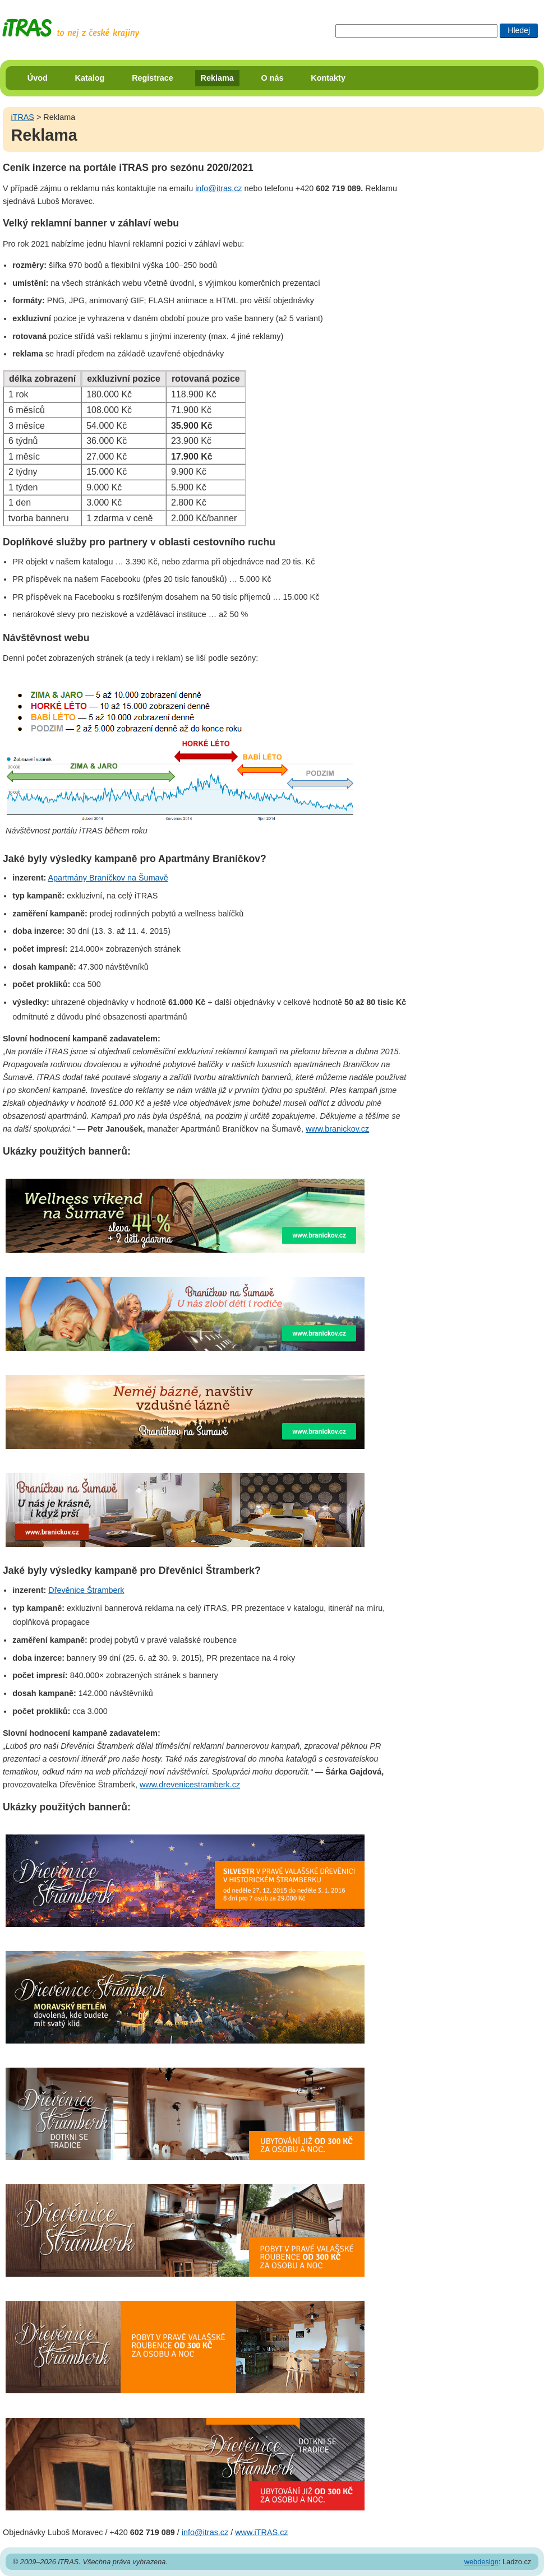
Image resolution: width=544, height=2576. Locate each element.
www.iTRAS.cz (261, 2532)
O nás (272, 77)
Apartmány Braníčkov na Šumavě (108, 877)
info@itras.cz (218, 188)
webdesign (481, 2562)
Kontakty (328, 77)
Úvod (37, 77)
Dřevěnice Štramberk (86, 1590)
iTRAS (22, 117)
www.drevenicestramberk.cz (190, 1784)
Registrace (152, 77)
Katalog (90, 77)
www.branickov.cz (337, 1128)
